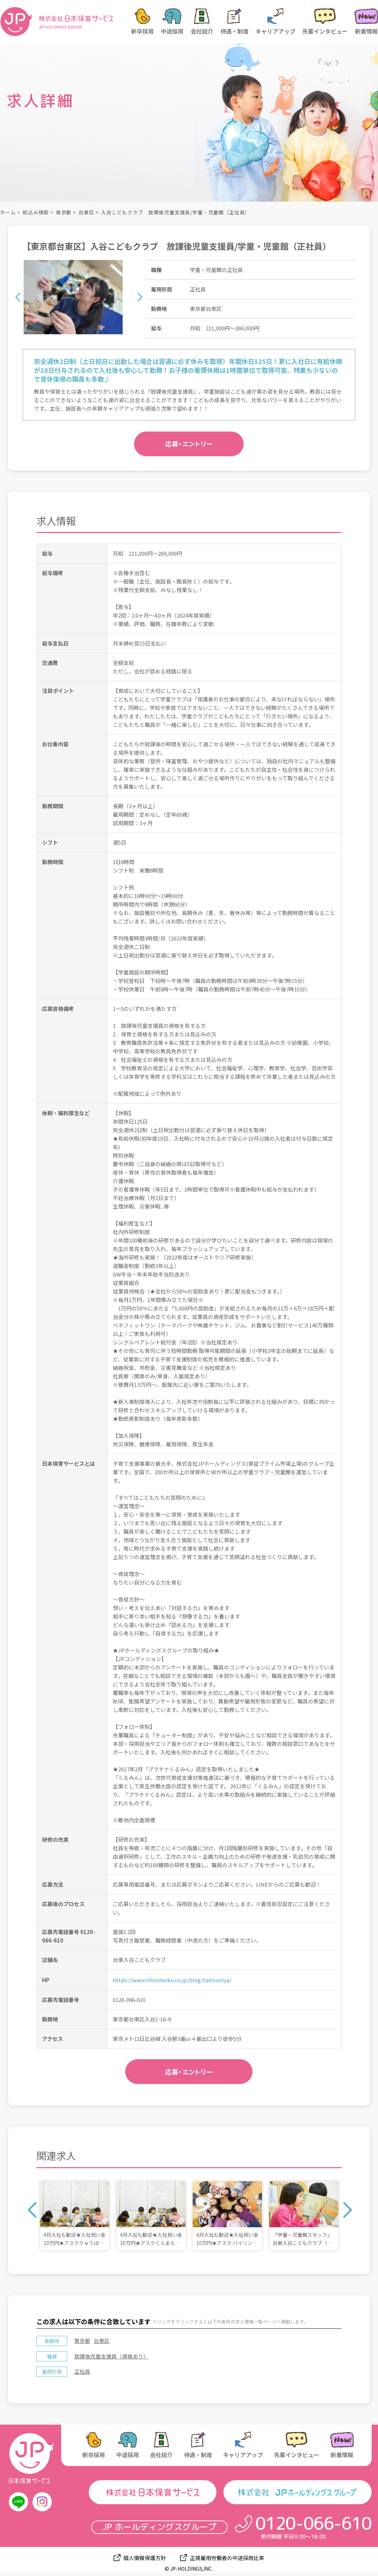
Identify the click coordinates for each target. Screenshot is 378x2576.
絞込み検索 (36, 212)
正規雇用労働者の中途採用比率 (227, 2557)
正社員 (82, 2371)
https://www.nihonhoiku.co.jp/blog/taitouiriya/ (172, 1980)
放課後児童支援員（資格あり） (111, 2356)
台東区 (86, 212)
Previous (17, 297)
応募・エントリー (189, 443)
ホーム (8, 212)
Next (139, 297)
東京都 (64, 212)
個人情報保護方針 (144, 2557)
